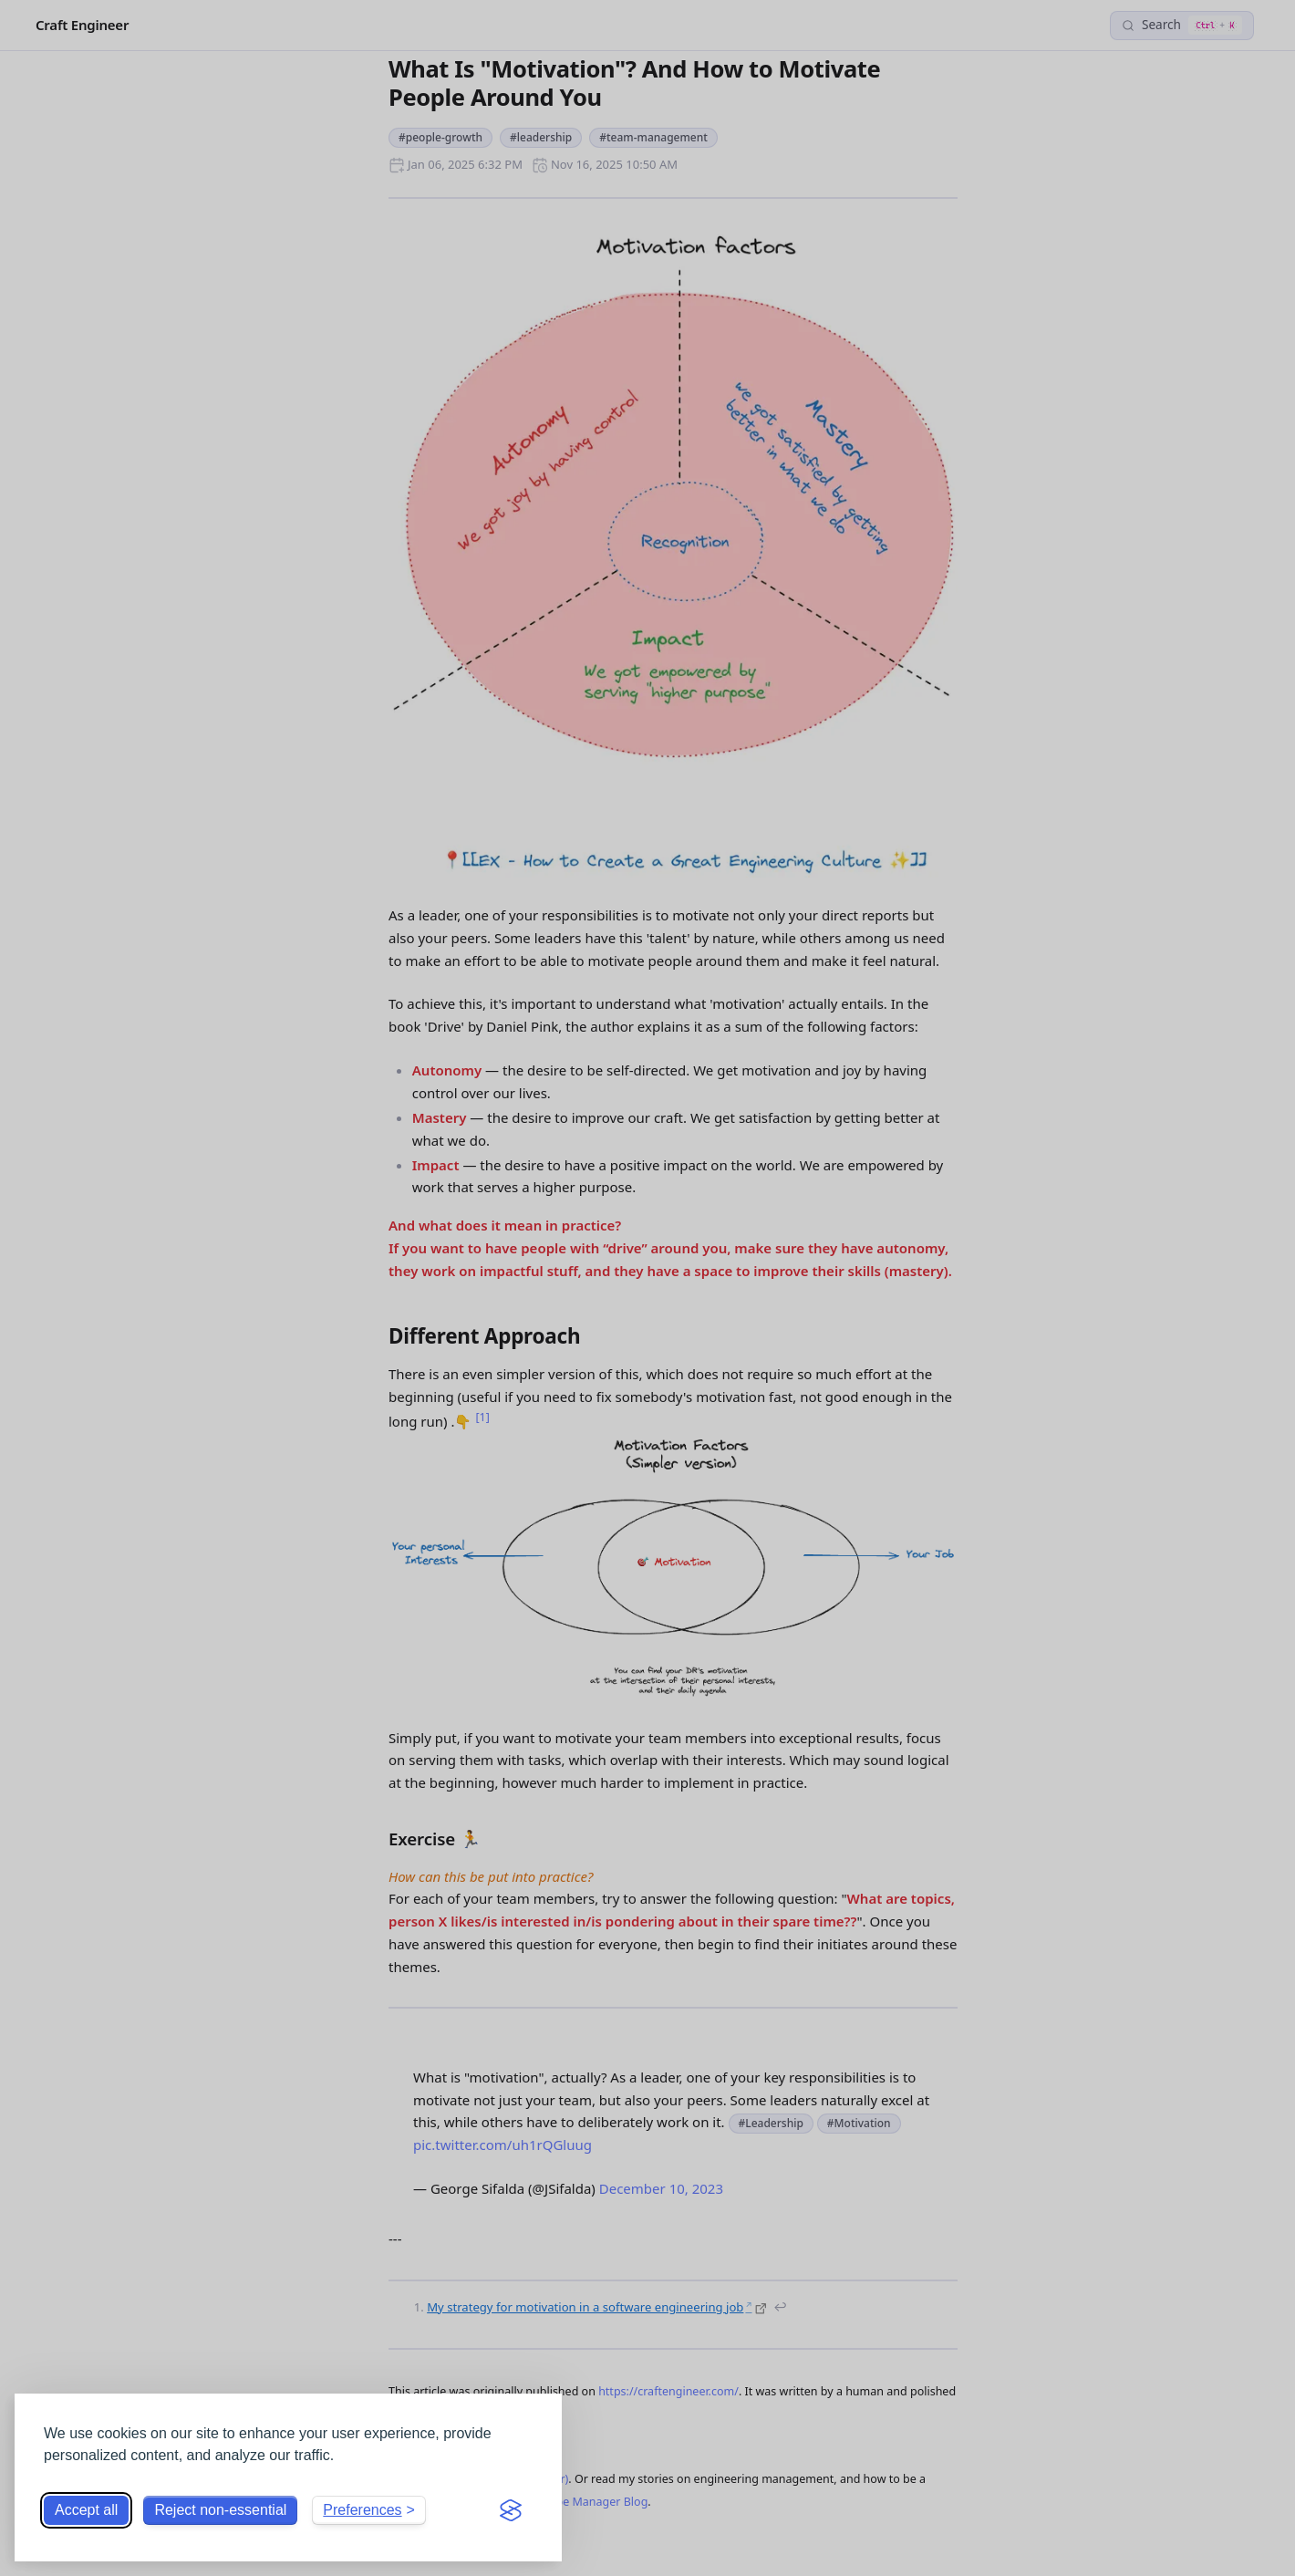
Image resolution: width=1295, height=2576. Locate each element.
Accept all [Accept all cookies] (86, 2510)
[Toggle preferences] (369, 2510)
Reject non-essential (220, 2510)
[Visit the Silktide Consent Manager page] (511, 2510)
